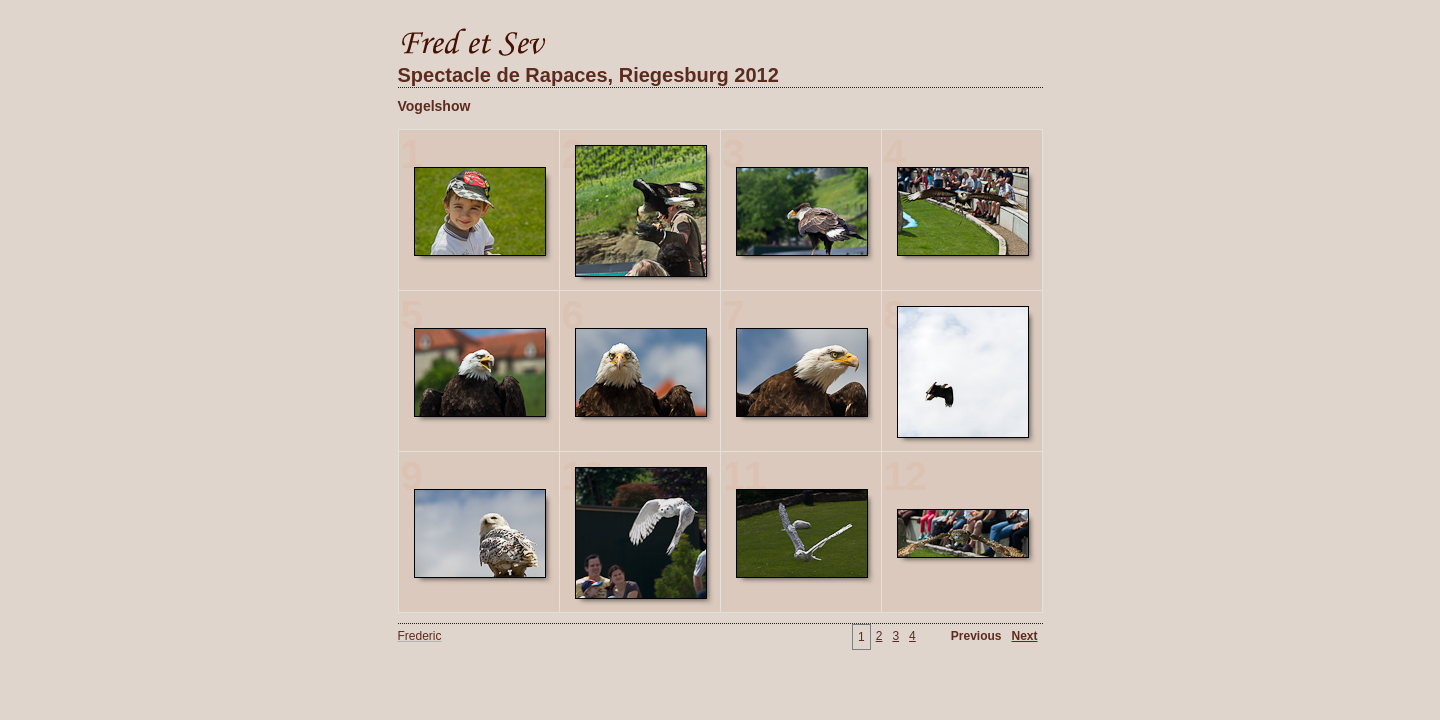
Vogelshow (434, 106)
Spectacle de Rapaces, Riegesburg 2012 (588, 75)
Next (1024, 636)
